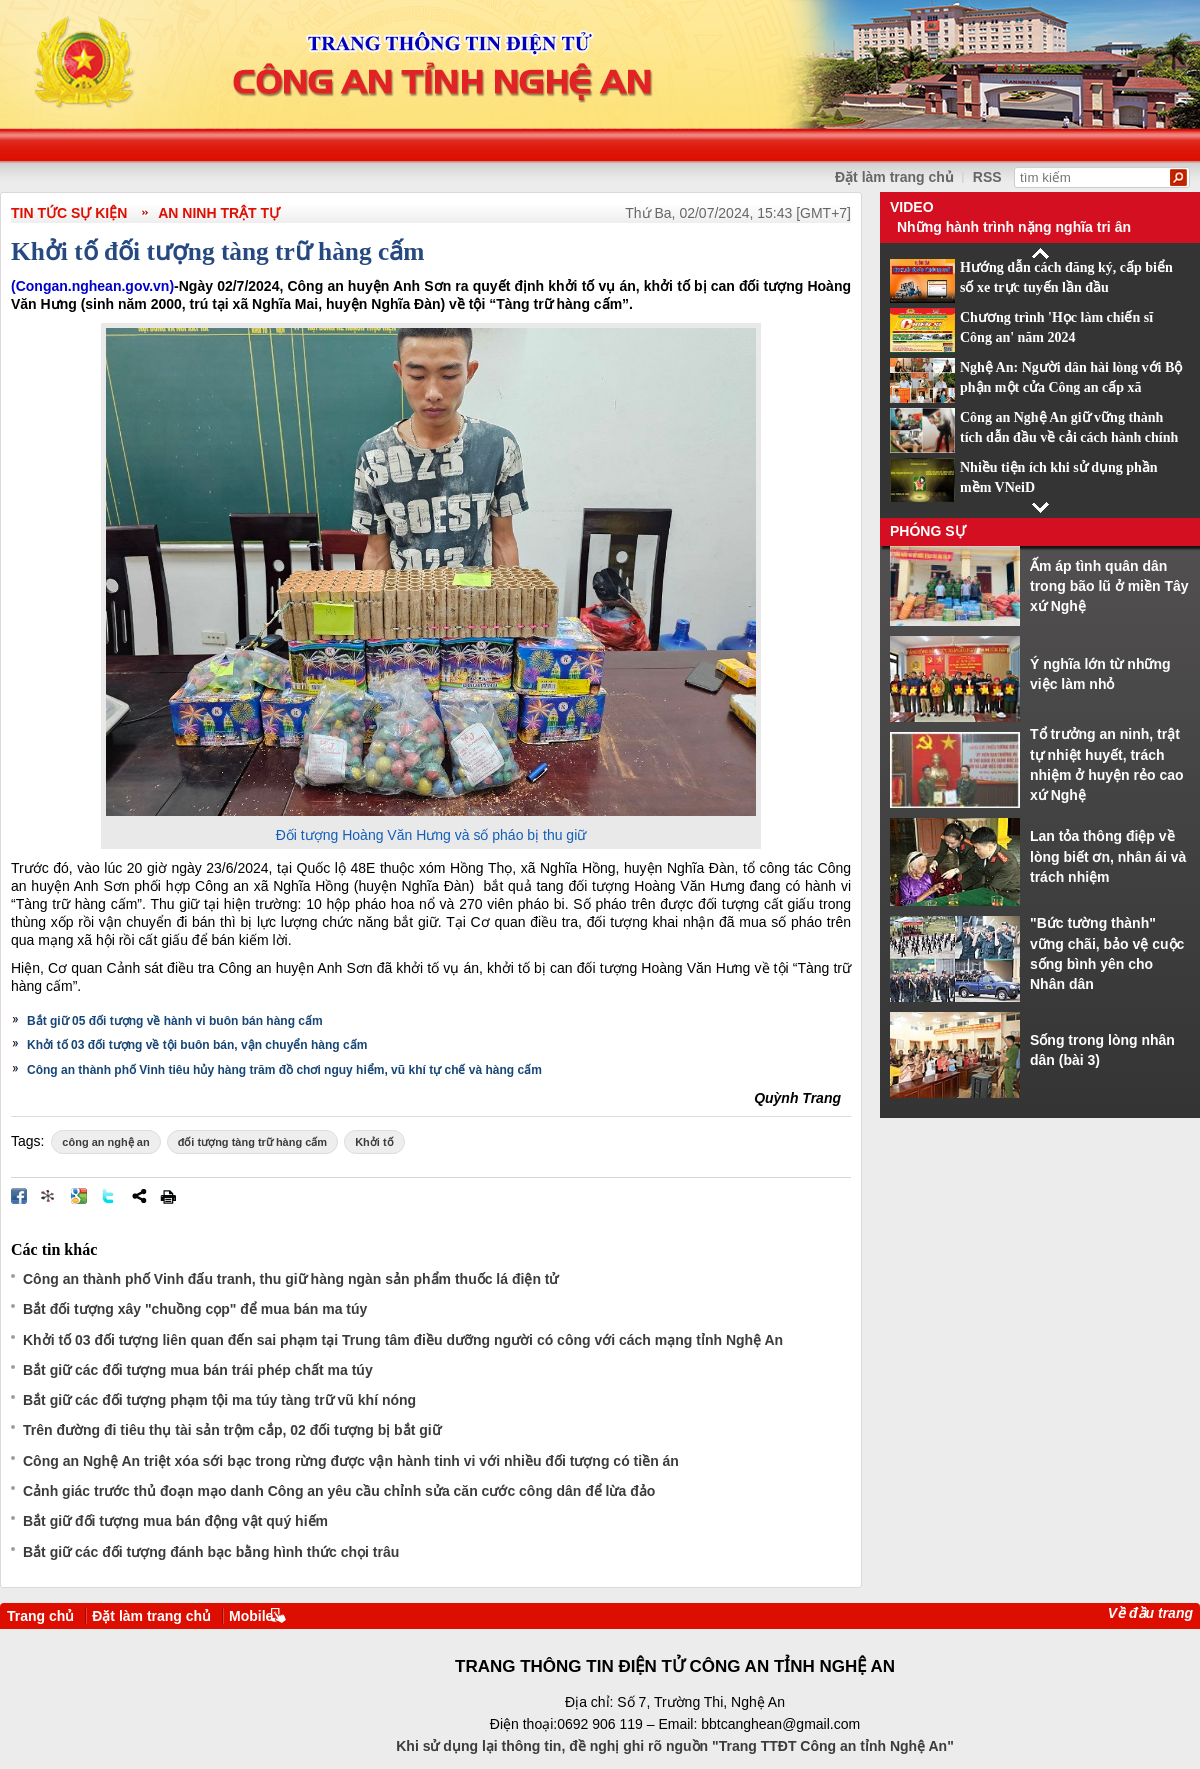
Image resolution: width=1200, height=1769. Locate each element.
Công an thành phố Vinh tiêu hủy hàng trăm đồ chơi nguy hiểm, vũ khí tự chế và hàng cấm (284, 1070)
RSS (987, 177)
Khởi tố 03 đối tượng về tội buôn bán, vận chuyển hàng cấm (197, 1045)
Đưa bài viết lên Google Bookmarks (79, 1196)
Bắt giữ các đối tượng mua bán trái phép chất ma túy (198, 1370)
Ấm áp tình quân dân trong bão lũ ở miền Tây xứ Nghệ (1109, 586)
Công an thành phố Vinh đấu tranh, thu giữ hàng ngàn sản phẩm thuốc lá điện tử (290, 1279)
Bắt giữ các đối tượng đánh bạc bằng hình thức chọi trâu (211, 1552)
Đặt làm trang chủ (151, 1616)
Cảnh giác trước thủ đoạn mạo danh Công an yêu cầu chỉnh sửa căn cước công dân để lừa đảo (339, 1491)
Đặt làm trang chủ (894, 177)
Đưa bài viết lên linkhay (49, 1196)
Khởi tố (374, 1142)
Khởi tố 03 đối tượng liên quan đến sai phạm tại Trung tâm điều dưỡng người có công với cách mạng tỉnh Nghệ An (403, 1340)
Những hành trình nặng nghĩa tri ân (1014, 227)
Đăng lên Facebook (19, 1196)
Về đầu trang (1150, 1613)
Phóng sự (928, 531)
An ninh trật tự (219, 213)
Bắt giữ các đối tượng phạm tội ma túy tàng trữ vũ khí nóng (219, 1400)
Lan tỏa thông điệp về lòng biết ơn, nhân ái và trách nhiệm (1108, 856)
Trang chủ (40, 1616)
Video (912, 207)
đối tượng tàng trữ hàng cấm (253, 1142)
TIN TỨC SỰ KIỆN (69, 213)
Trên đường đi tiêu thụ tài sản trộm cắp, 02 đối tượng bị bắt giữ (232, 1430)
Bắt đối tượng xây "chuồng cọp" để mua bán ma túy (195, 1309)
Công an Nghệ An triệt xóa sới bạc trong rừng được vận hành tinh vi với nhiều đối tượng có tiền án (351, 1461)
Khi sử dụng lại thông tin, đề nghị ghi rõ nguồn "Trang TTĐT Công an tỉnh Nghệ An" (675, 1746)
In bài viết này (168, 1196)
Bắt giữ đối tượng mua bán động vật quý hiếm (175, 1521)
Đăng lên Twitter (109, 1196)
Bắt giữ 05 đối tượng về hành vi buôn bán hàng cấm (175, 1021)
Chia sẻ (139, 1196)
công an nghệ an (105, 1142)
